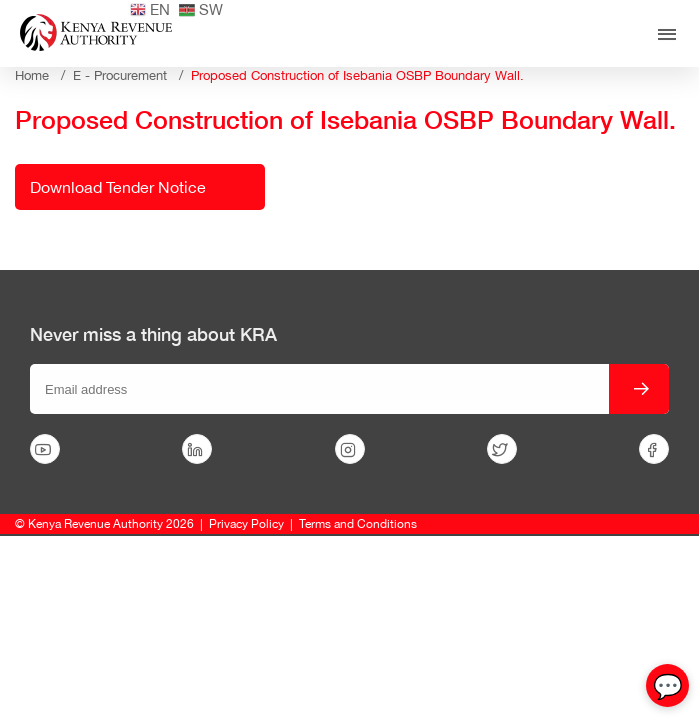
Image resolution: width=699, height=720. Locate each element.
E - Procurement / (132, 75)
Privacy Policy (246, 524)
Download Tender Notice (118, 187)
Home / (44, 75)
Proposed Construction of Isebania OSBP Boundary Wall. (357, 75)
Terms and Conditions (358, 524)
